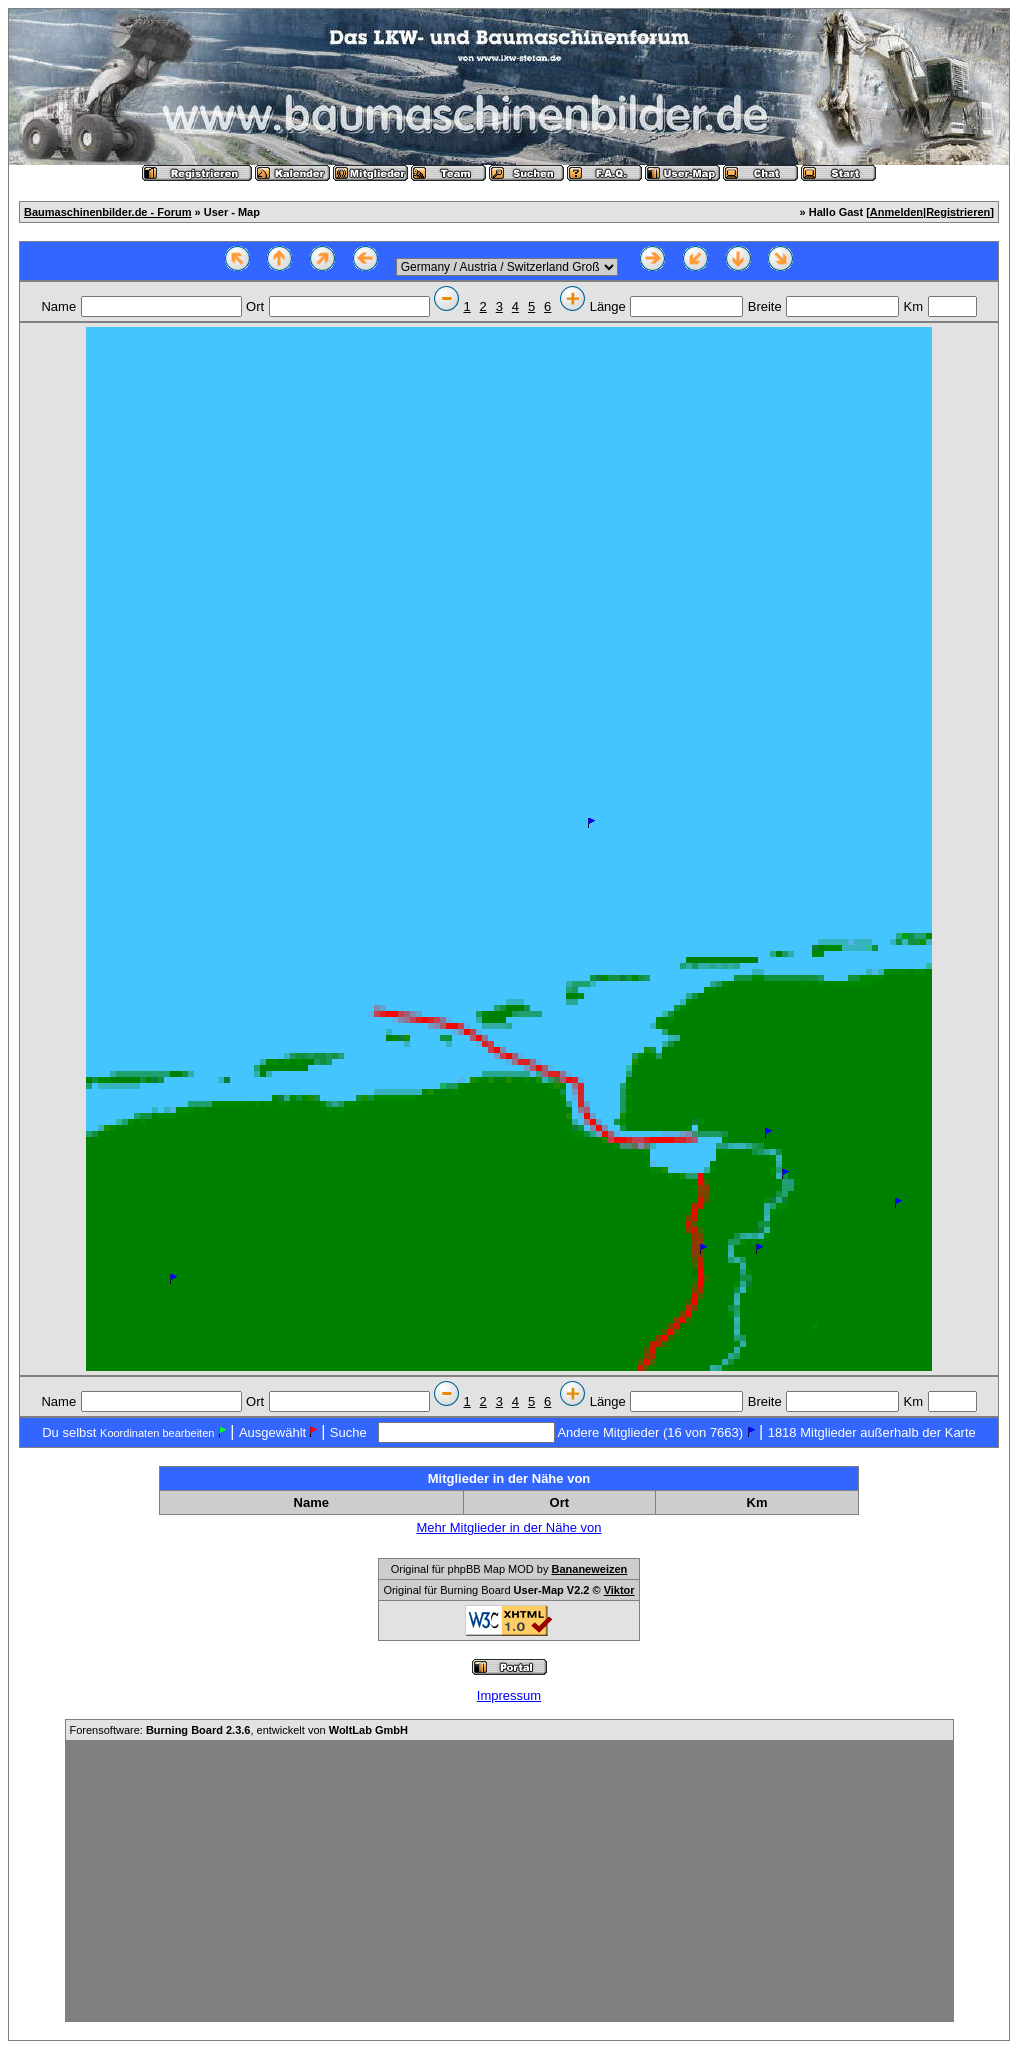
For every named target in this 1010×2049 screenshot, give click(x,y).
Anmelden (896, 212)
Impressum (509, 1695)
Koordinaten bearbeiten (157, 1433)
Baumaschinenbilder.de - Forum (107, 212)
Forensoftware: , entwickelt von (239, 1730)
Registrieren (958, 212)
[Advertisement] (509, 1881)
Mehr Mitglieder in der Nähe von (509, 1527)
